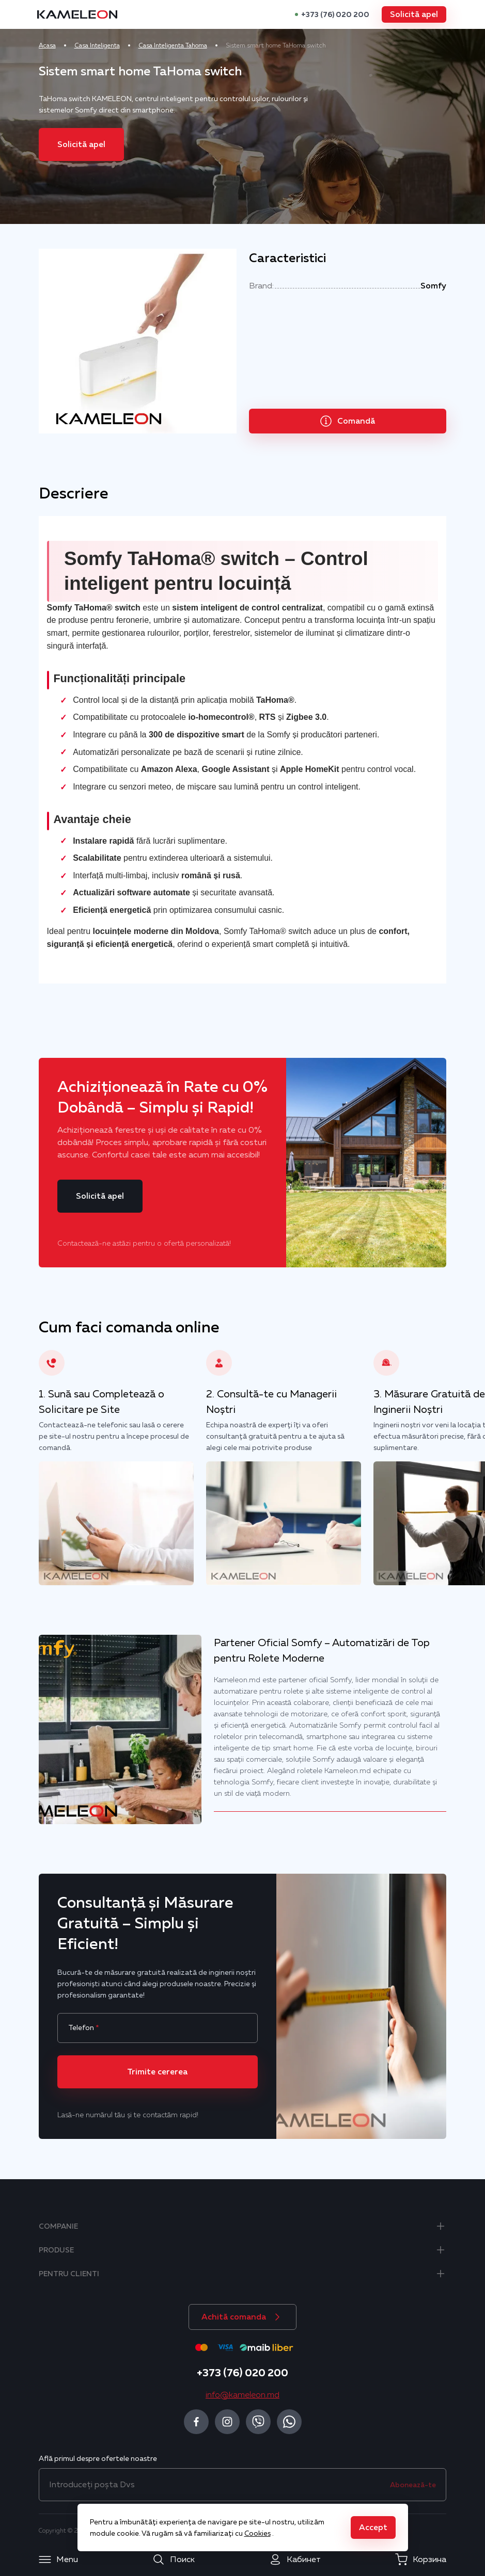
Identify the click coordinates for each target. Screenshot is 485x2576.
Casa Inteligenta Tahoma (191, 45)
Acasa (65, 45)
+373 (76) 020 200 (318, 14)
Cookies (257, 2533)
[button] (396, 14)
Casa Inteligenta (115, 45)
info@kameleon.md (242, 2395)
